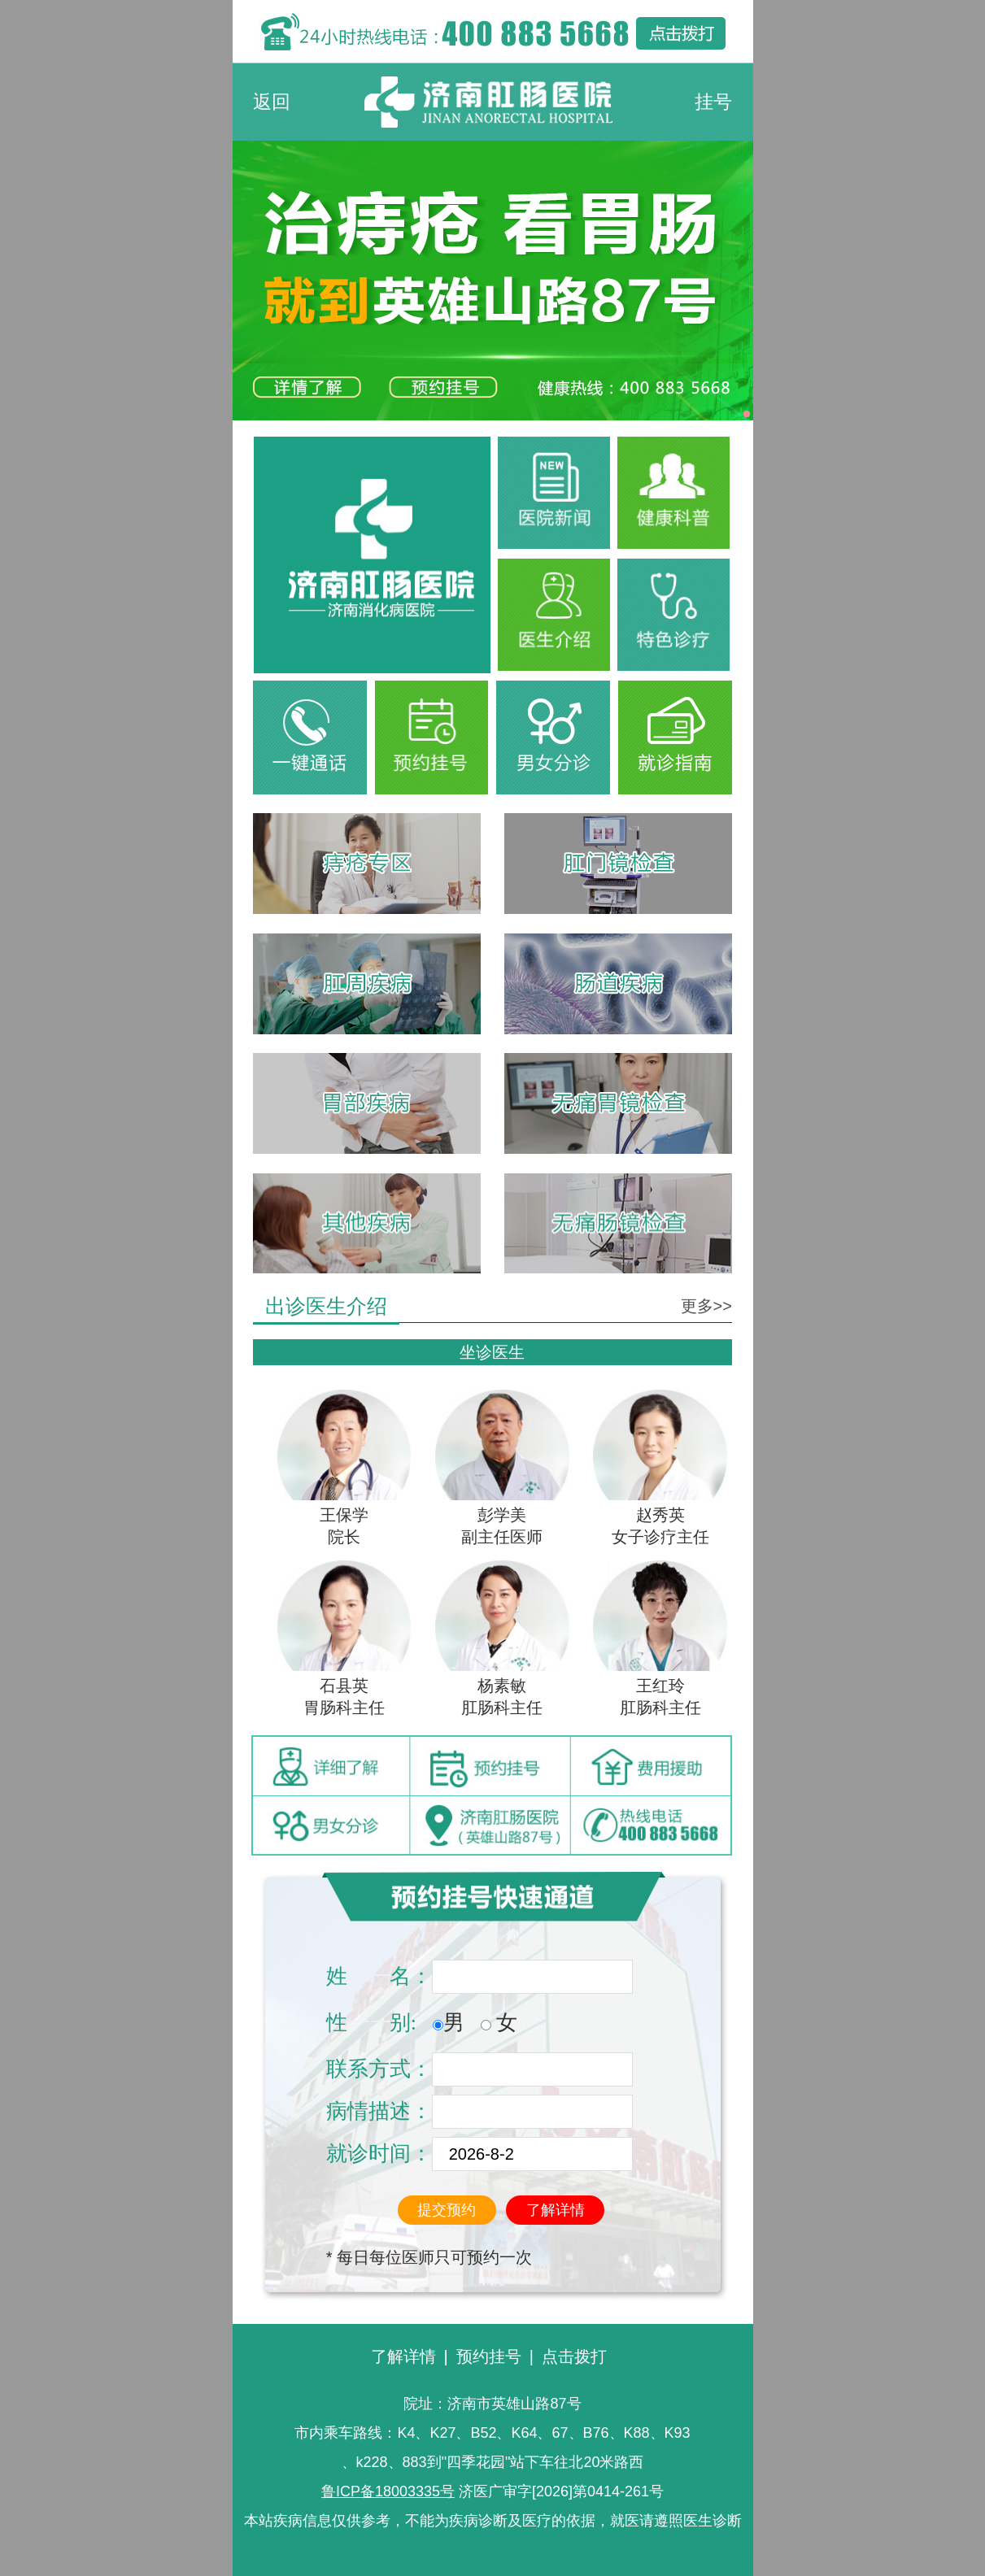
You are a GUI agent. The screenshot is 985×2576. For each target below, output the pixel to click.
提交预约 (446, 2210)
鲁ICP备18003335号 (388, 2491)
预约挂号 (488, 2356)
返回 (271, 101)
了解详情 (555, 2210)
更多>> (706, 1306)
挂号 (713, 101)
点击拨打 (574, 2356)
